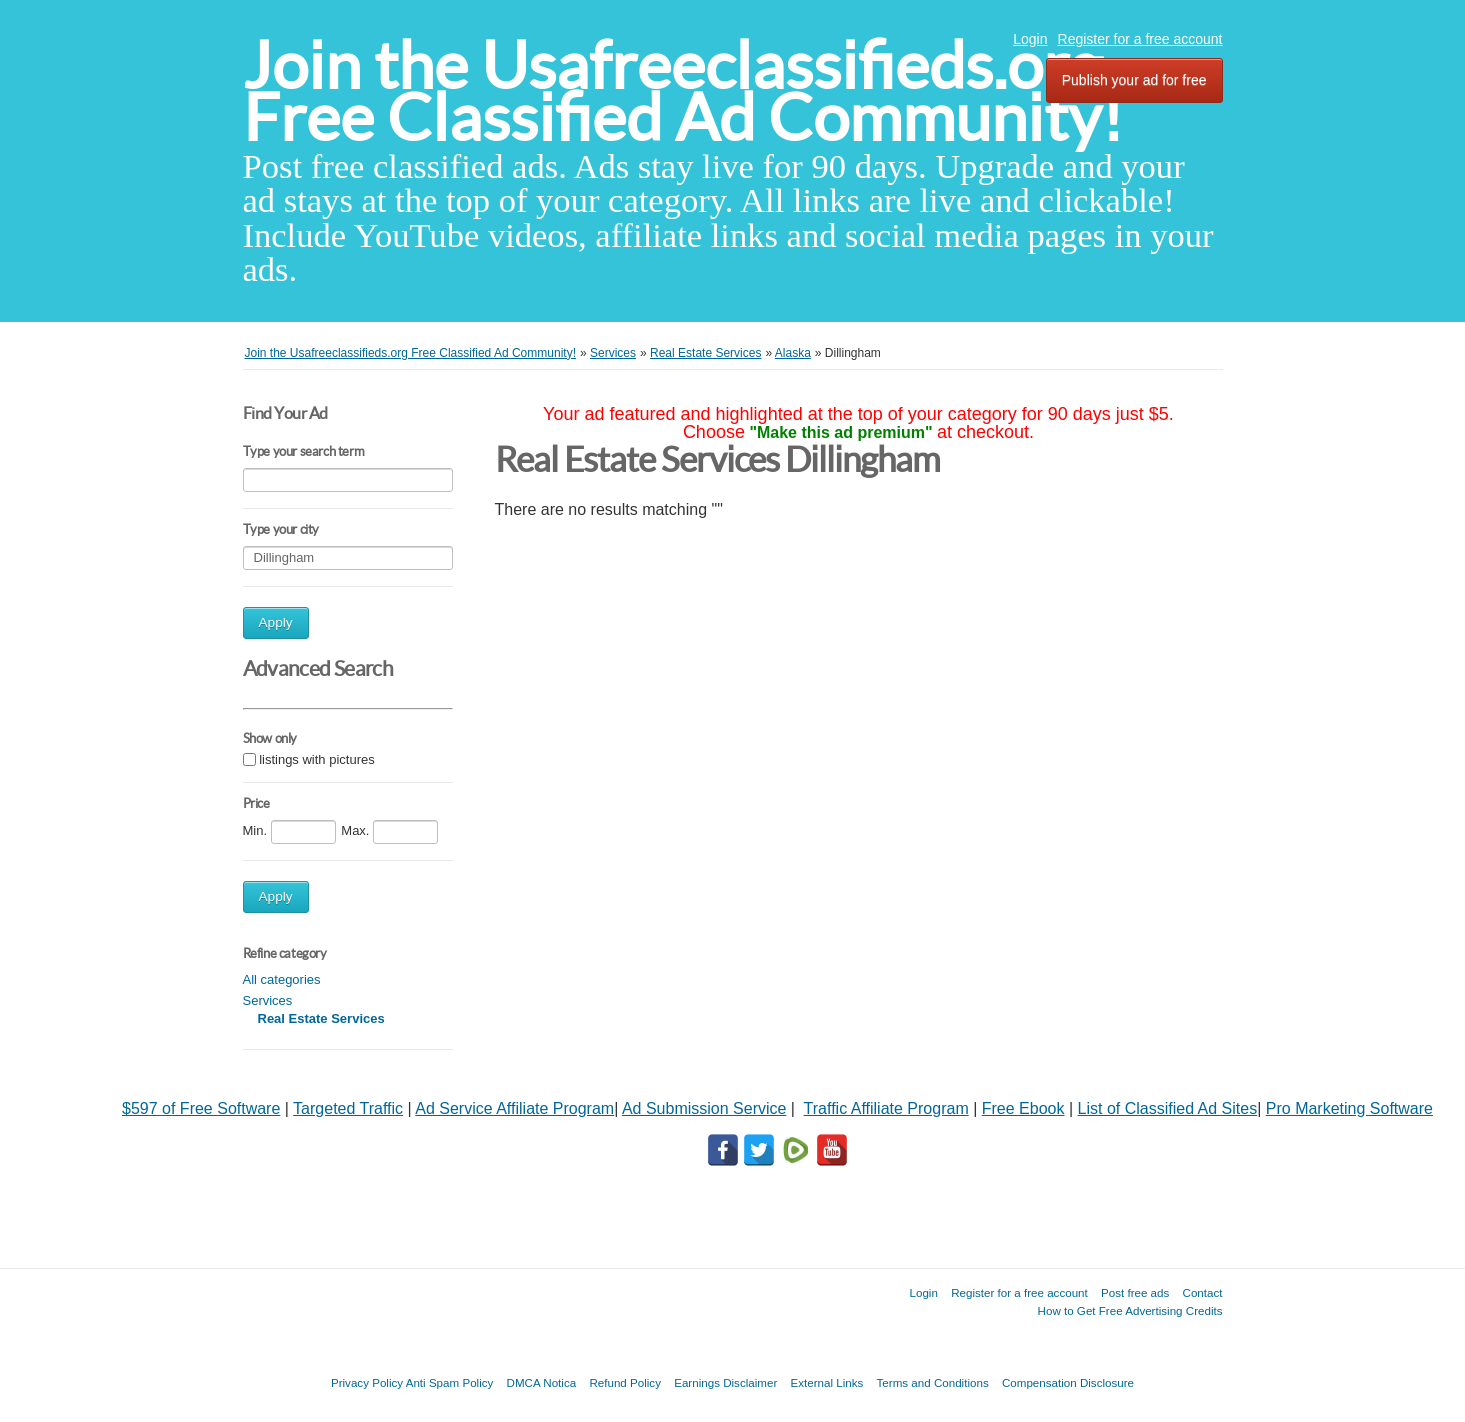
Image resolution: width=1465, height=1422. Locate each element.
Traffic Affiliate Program (886, 1108)
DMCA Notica (542, 1382)
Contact (1203, 1292)
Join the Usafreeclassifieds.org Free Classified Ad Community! (683, 91)
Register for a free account (1140, 39)
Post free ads (1135, 1292)
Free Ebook (1023, 1108)
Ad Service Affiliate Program (514, 1108)
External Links (827, 1382)
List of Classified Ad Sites (1168, 1108)
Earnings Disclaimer (725, 1382)
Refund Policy (625, 1382)
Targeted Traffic (348, 1108)
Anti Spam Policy (450, 1382)
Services (268, 1000)
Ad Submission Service (704, 1108)
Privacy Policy (367, 1382)
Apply (276, 622)
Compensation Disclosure (1068, 1382)
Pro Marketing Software (1349, 1108)
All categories (282, 979)
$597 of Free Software (201, 1108)
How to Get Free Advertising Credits (1130, 1310)
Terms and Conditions (933, 1382)
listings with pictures (317, 759)
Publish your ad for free (1134, 80)
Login (1030, 39)
